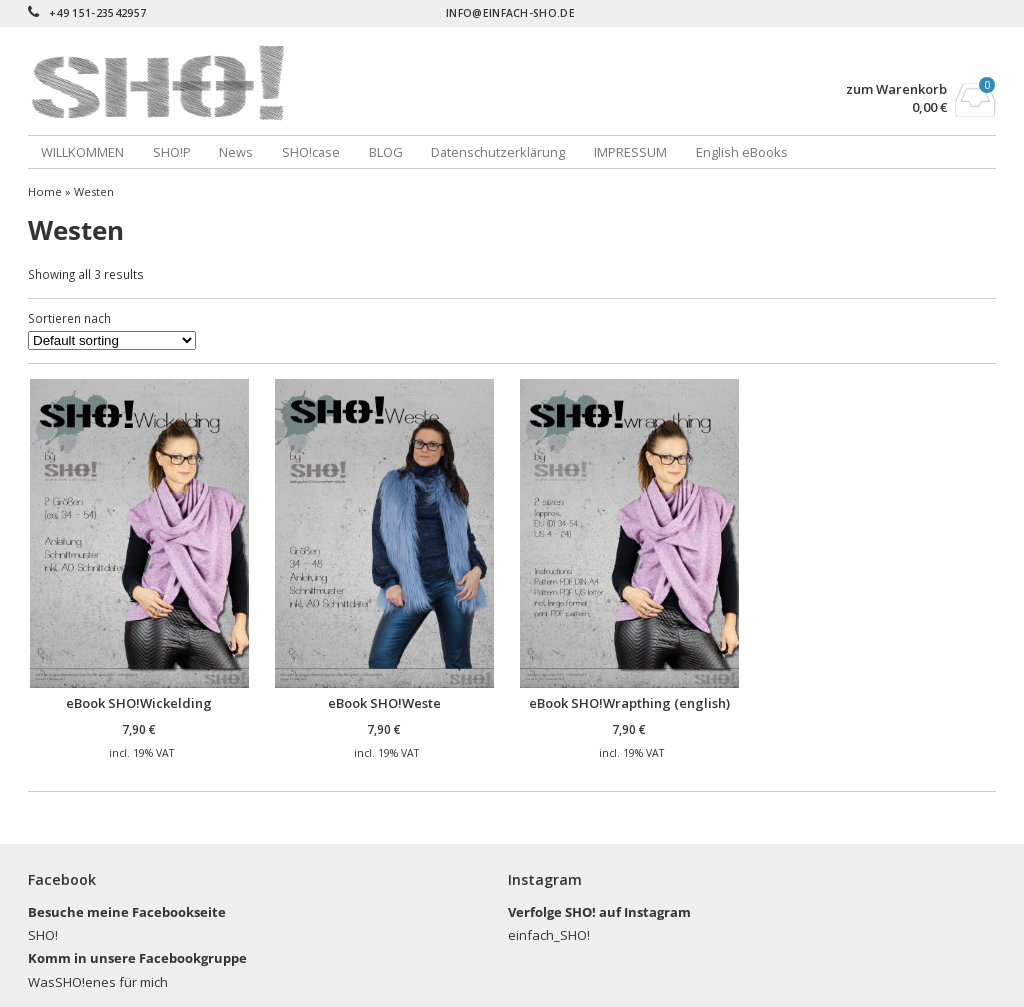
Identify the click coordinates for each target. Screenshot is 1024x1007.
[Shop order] (112, 340)
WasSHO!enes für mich (98, 982)
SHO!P (172, 152)
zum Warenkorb (896, 89)
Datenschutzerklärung (498, 152)
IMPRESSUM (630, 152)
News (236, 152)
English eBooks (742, 152)
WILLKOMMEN (82, 152)
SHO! (43, 935)
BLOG (386, 152)
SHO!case (311, 152)
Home (45, 191)
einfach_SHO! (549, 935)
